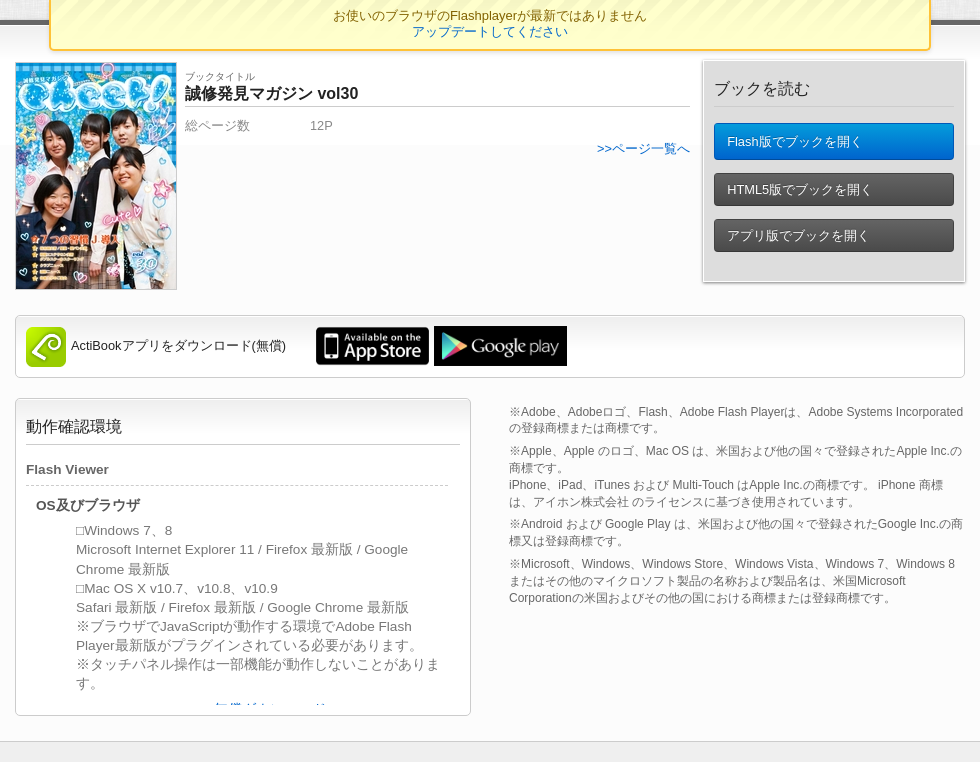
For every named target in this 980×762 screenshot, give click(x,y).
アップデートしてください (490, 31)
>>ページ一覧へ (643, 148)
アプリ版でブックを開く (798, 243)
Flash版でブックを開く (794, 145)
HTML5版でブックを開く (800, 197)
